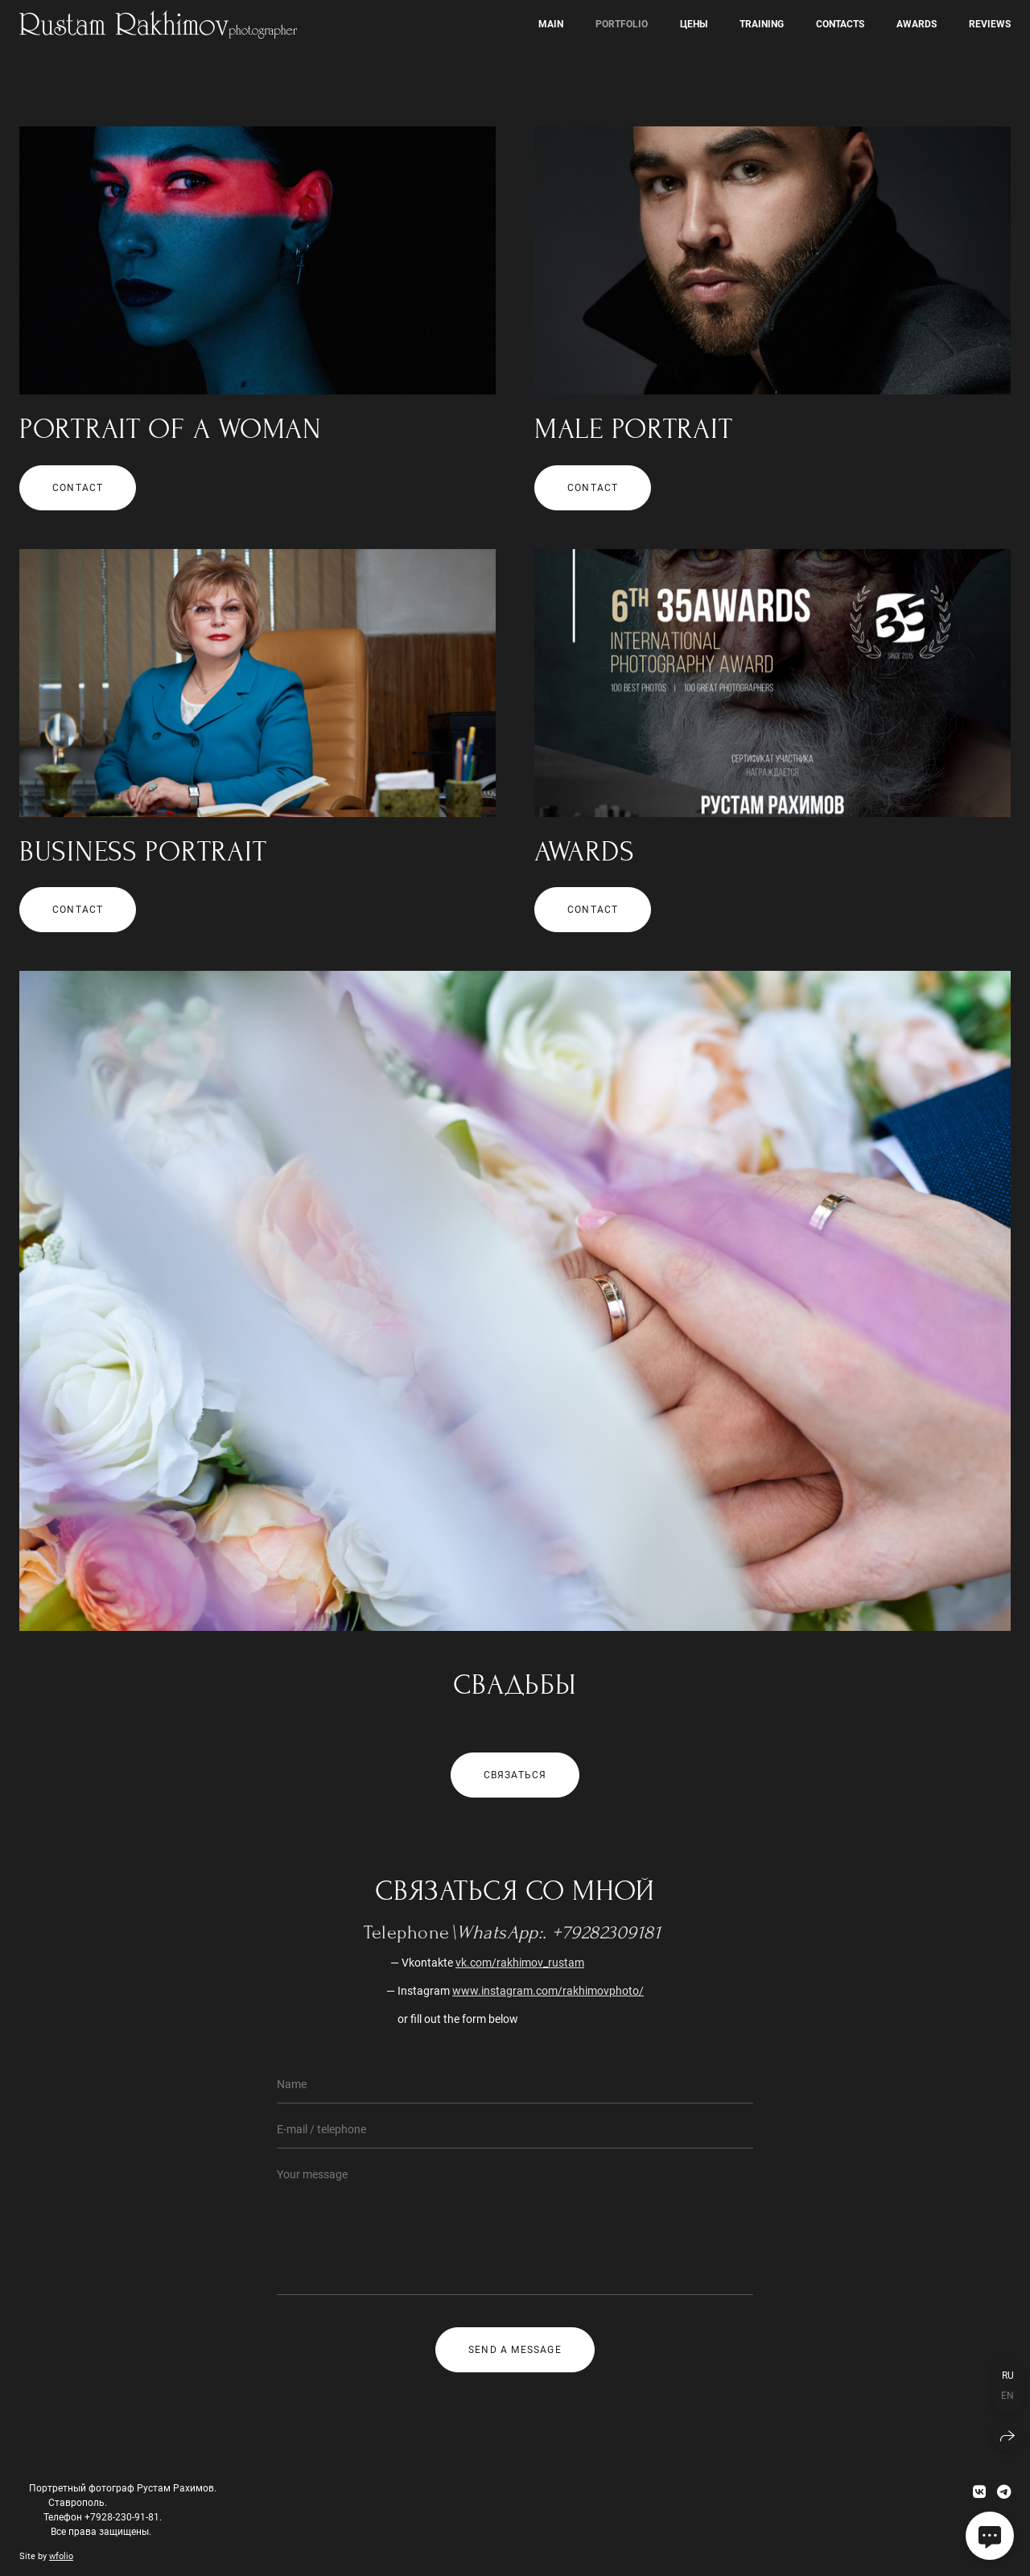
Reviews (990, 24)
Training (762, 24)
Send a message (515, 2349)
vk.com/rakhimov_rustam (519, 1962)
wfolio (61, 2556)
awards (916, 24)
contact (77, 487)
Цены (693, 24)
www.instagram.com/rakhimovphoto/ (548, 1990)
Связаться (515, 1775)
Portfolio (621, 24)
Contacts (840, 24)
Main (550, 24)
